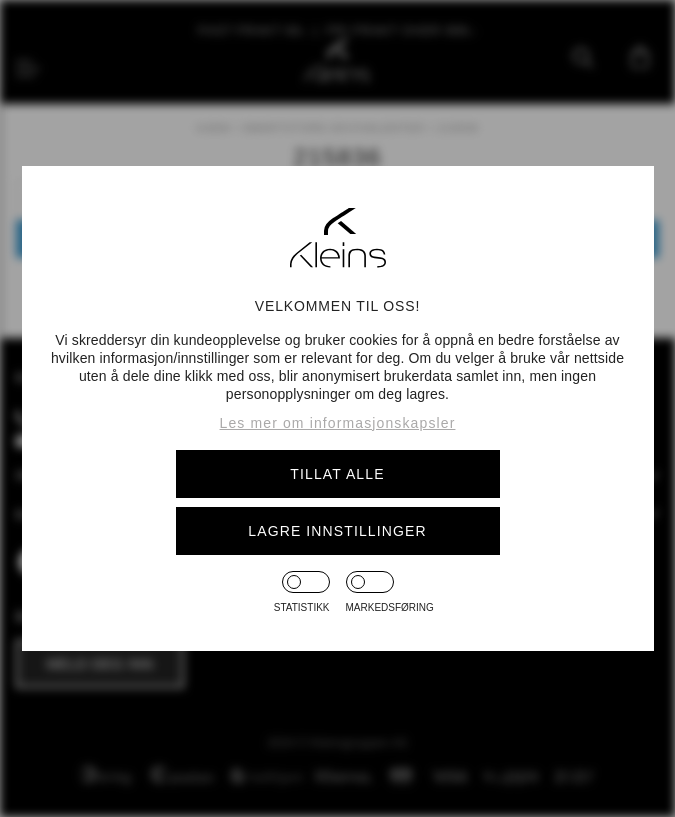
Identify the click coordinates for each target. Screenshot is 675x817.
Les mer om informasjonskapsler (338, 423)
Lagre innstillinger (337, 531)
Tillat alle (337, 474)
